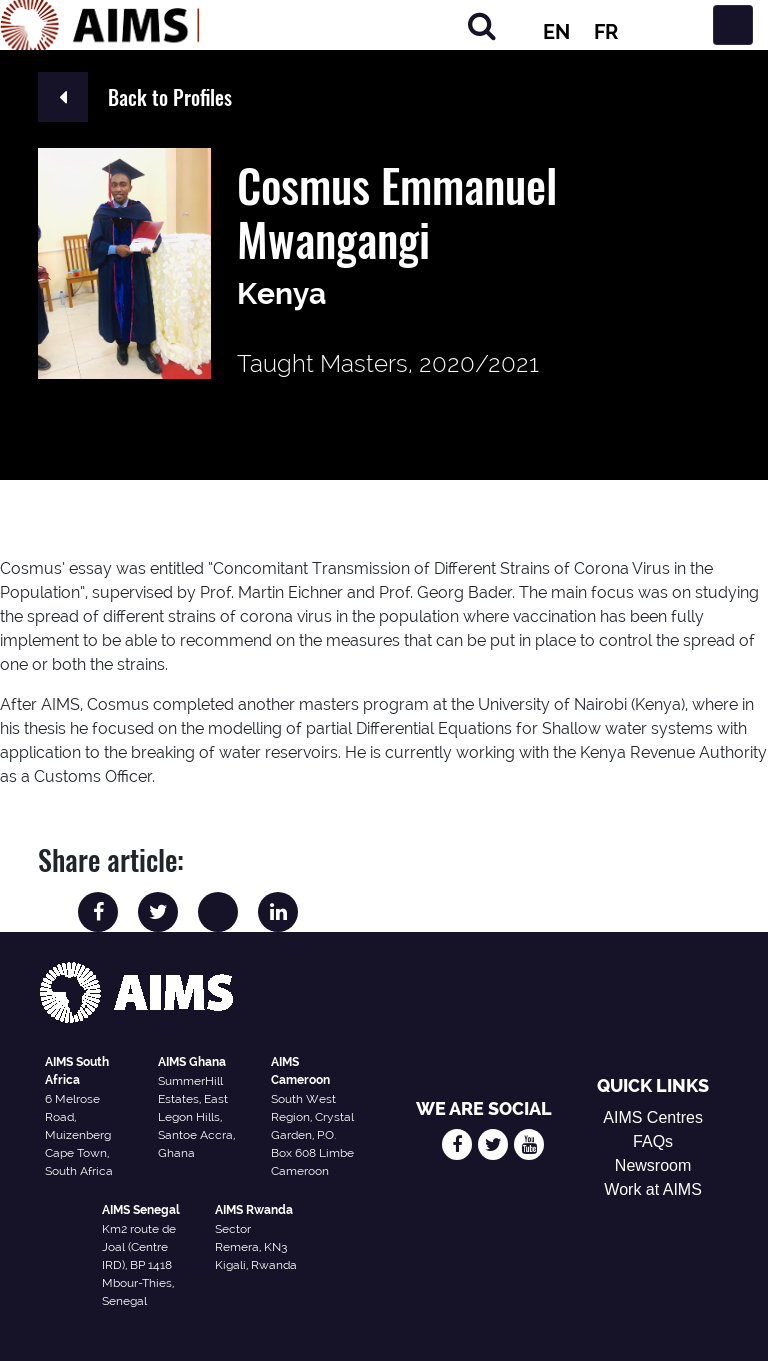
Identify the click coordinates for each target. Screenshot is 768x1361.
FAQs (653, 1141)
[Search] (482, 25)
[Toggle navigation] (733, 25)
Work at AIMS (653, 1189)
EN (556, 32)
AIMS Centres (653, 1117)
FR (606, 32)
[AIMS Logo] (100, 25)
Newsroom (653, 1165)
